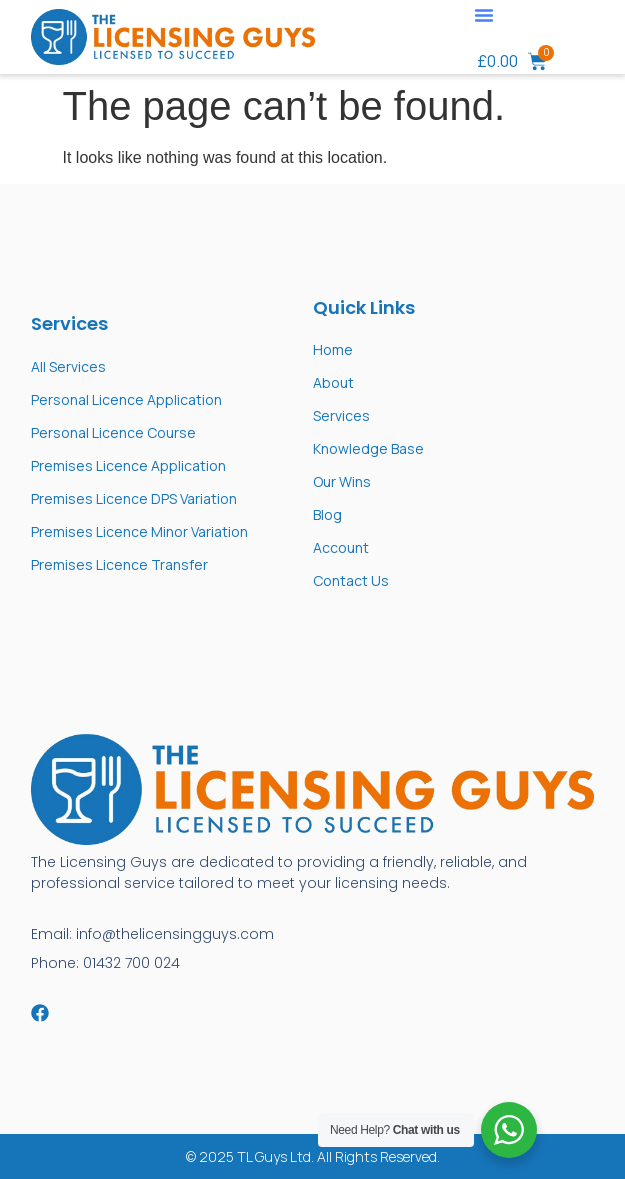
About (333, 382)
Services (341, 415)
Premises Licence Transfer (119, 564)
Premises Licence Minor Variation (139, 531)
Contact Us (351, 580)
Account (341, 547)
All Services (68, 366)
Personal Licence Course (113, 432)
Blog (327, 514)
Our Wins (342, 481)
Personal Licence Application (126, 399)
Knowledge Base (368, 448)
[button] (484, 15)
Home (333, 349)
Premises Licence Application (128, 465)
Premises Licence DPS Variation (134, 498)
